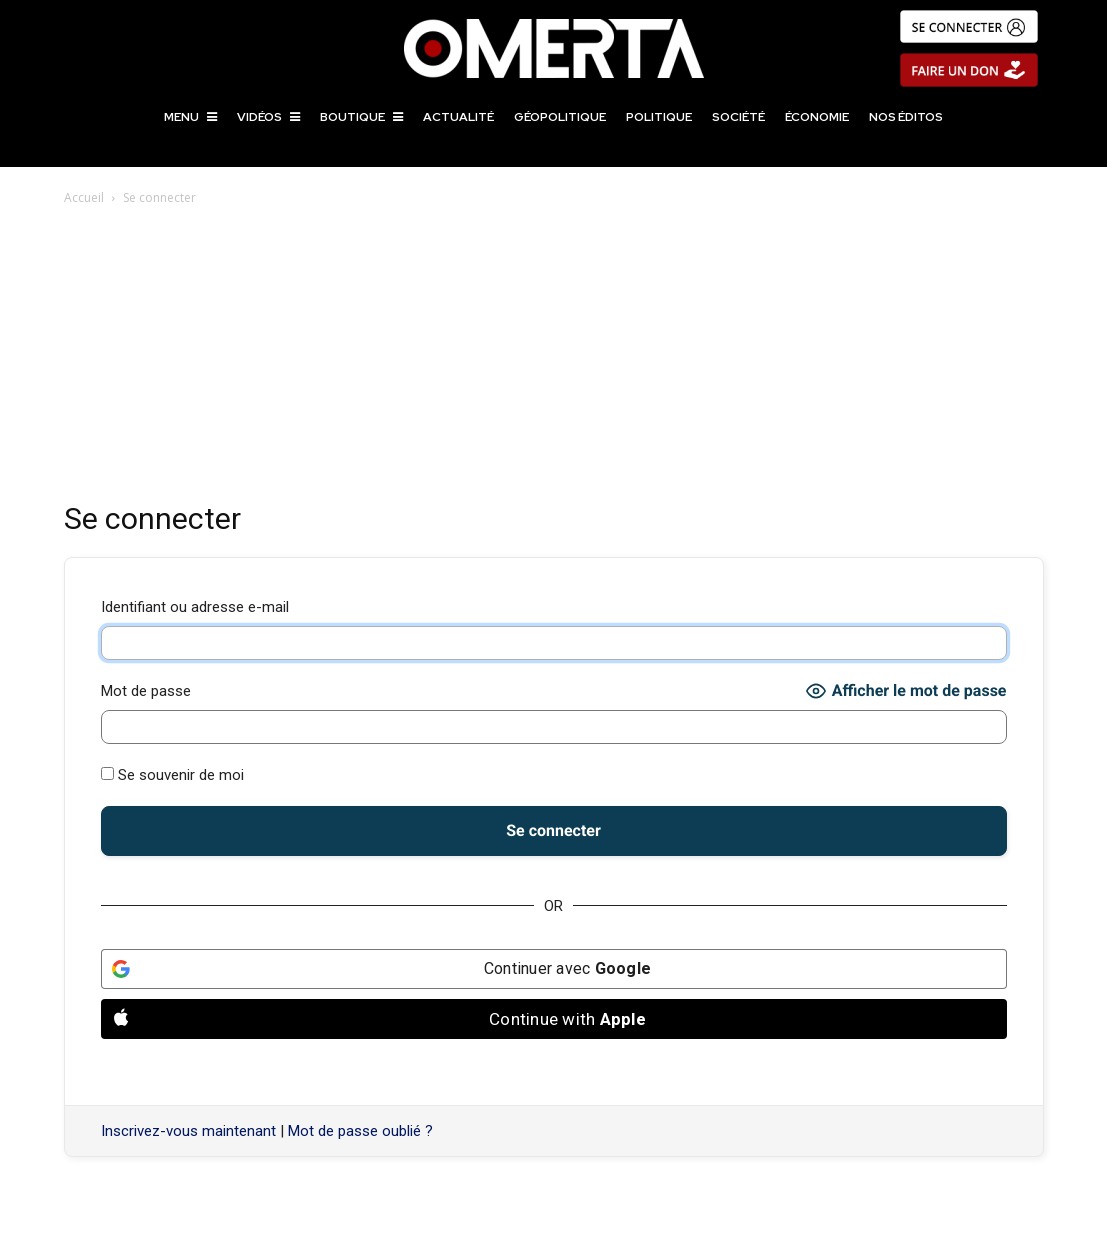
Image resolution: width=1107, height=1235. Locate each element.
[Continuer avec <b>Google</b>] (554, 969)
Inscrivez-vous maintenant (188, 1131)
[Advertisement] (554, 359)
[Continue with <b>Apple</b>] (554, 1019)
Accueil (84, 197)
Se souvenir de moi (172, 775)
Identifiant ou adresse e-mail (195, 607)
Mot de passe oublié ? (360, 1131)
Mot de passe (146, 691)
